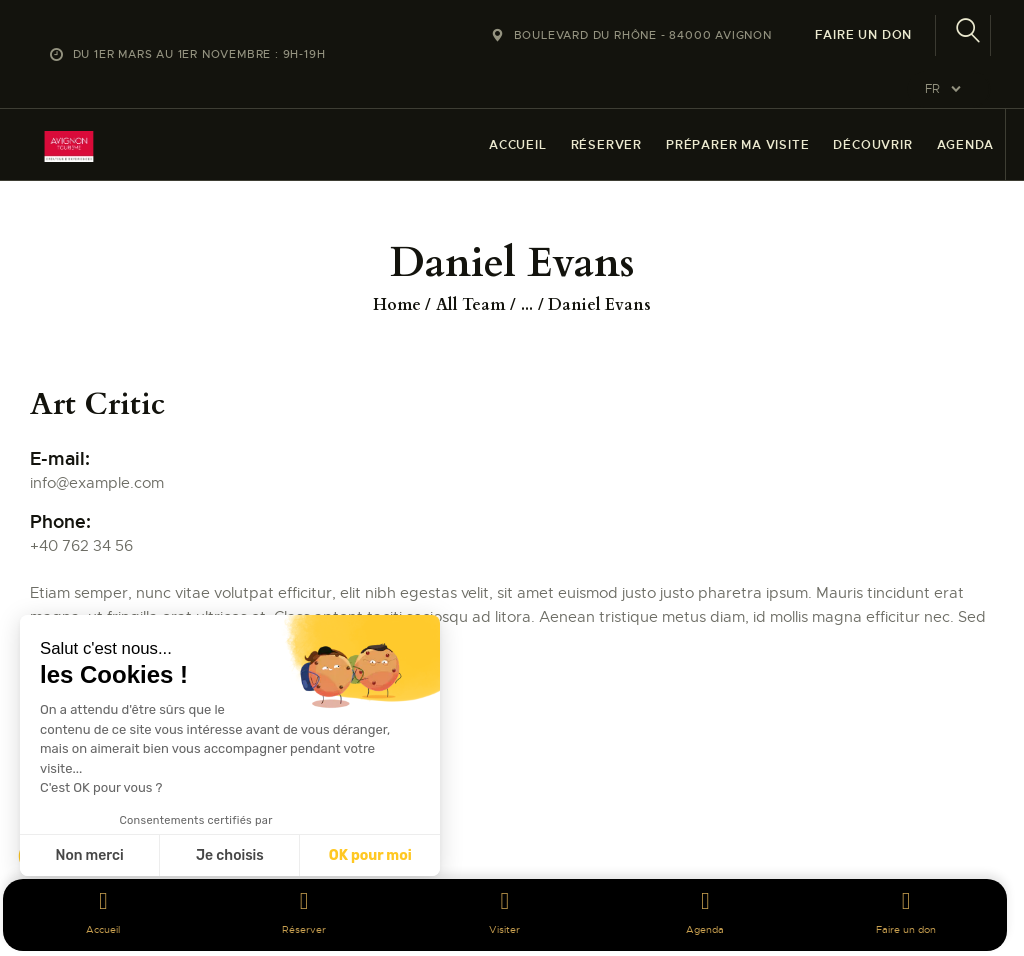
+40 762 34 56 (81, 546)
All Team (470, 305)
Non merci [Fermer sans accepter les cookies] (89, 855)
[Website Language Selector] (949, 89)
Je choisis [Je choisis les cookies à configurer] (230, 855)
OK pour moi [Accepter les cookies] (370, 855)
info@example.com (97, 483)
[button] (42, 922)
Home (397, 305)
